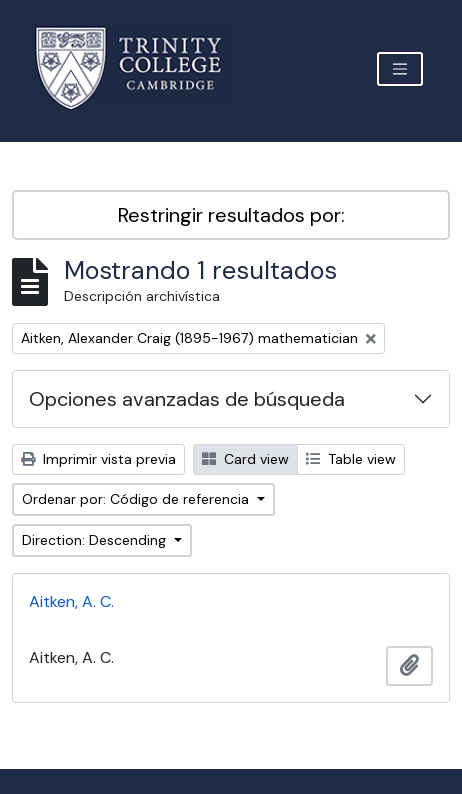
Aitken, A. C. (71, 601)
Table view (351, 459)
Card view (245, 459)
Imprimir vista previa (98, 459)
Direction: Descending (96, 540)
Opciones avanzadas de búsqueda (187, 399)
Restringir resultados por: (231, 215)
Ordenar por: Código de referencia (137, 499)
